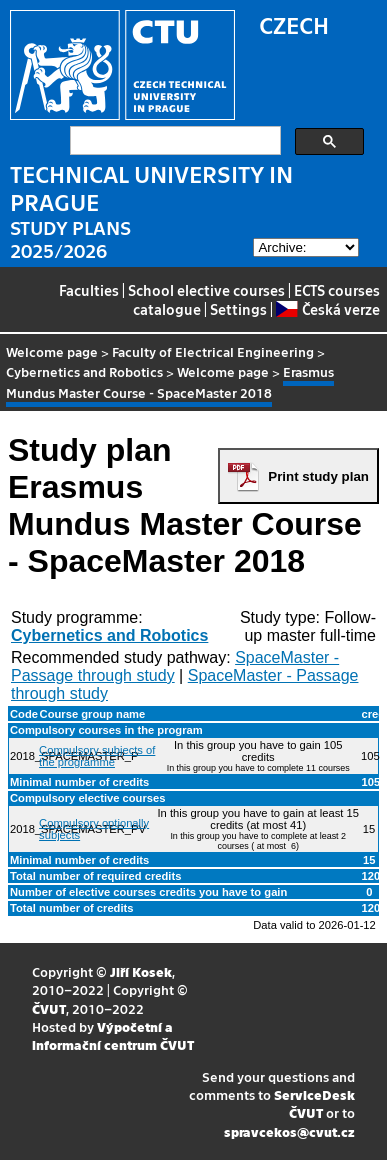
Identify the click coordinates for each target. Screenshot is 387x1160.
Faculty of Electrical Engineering (213, 351)
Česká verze (327, 309)
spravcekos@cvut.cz (289, 1131)
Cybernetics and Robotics (84, 371)
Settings (238, 309)
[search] (173, 141)
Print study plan (318, 476)
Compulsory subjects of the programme (97, 756)
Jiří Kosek (141, 971)
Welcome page (52, 351)
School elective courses (206, 290)
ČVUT (49, 1008)
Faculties (89, 290)
